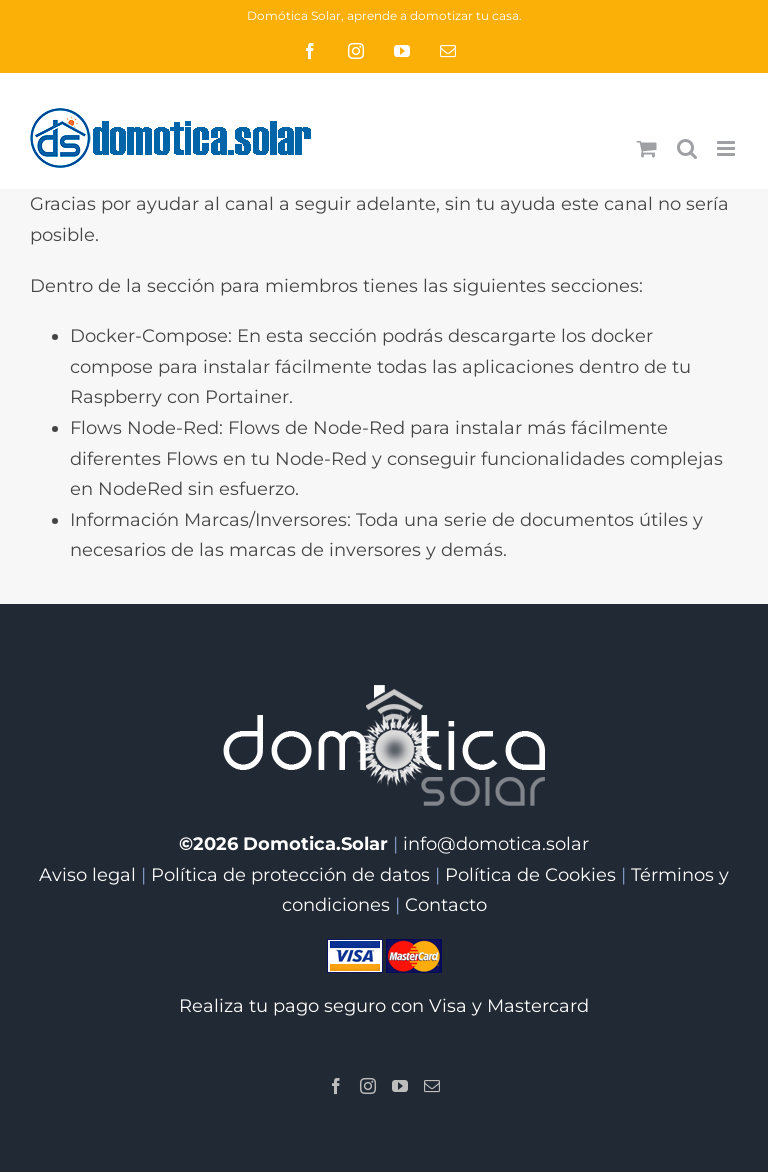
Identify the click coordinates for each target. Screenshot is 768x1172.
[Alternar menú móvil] (727, 148)
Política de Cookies (530, 875)
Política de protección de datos (290, 875)
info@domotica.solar (496, 844)
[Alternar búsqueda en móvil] (687, 148)
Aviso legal (87, 875)
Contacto (446, 905)
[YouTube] (400, 1086)
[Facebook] (336, 1086)
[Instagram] (368, 1086)
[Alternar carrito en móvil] (647, 148)
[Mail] (432, 1086)
